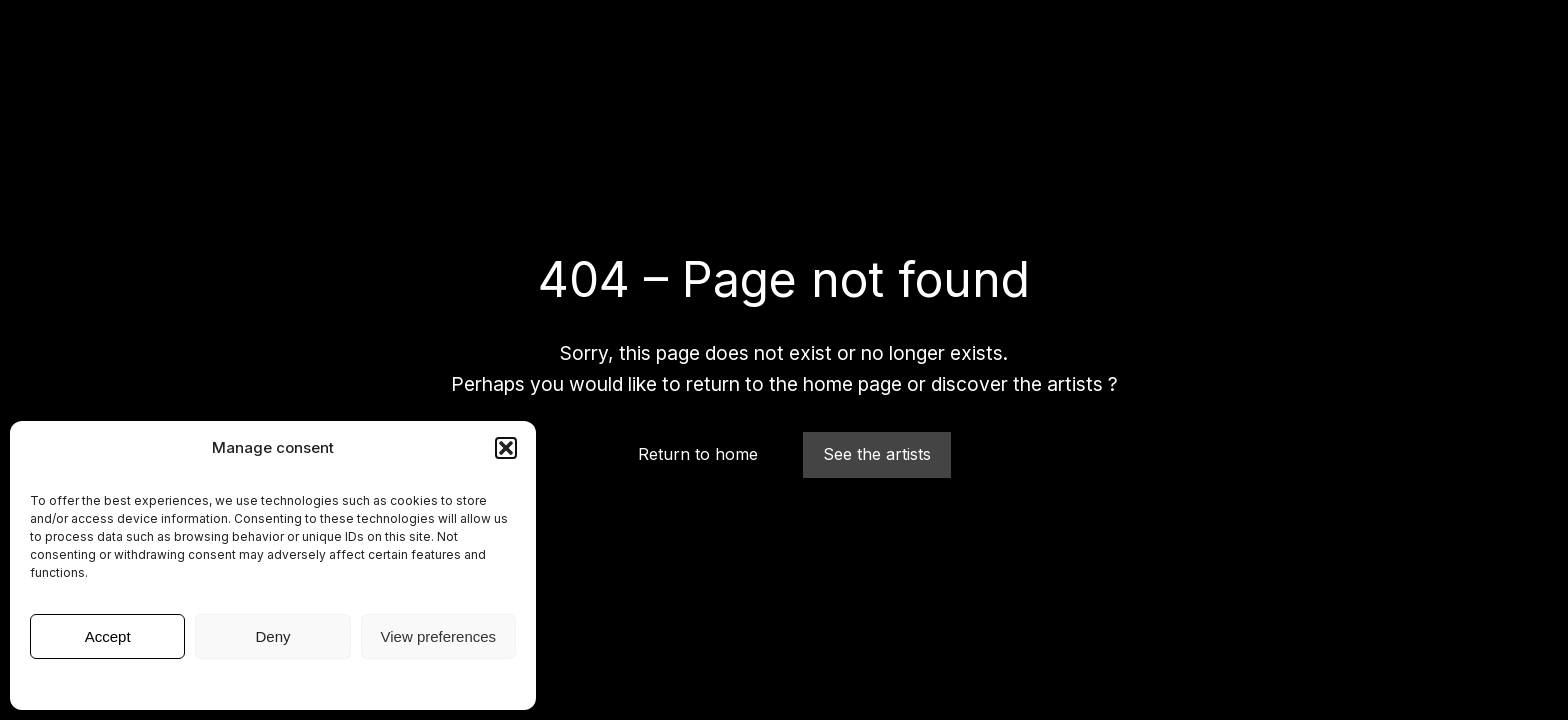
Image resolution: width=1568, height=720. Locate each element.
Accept (108, 636)
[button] (506, 448)
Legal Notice (273, 682)
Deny (272, 636)
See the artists (877, 454)
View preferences (439, 636)
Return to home (698, 454)
